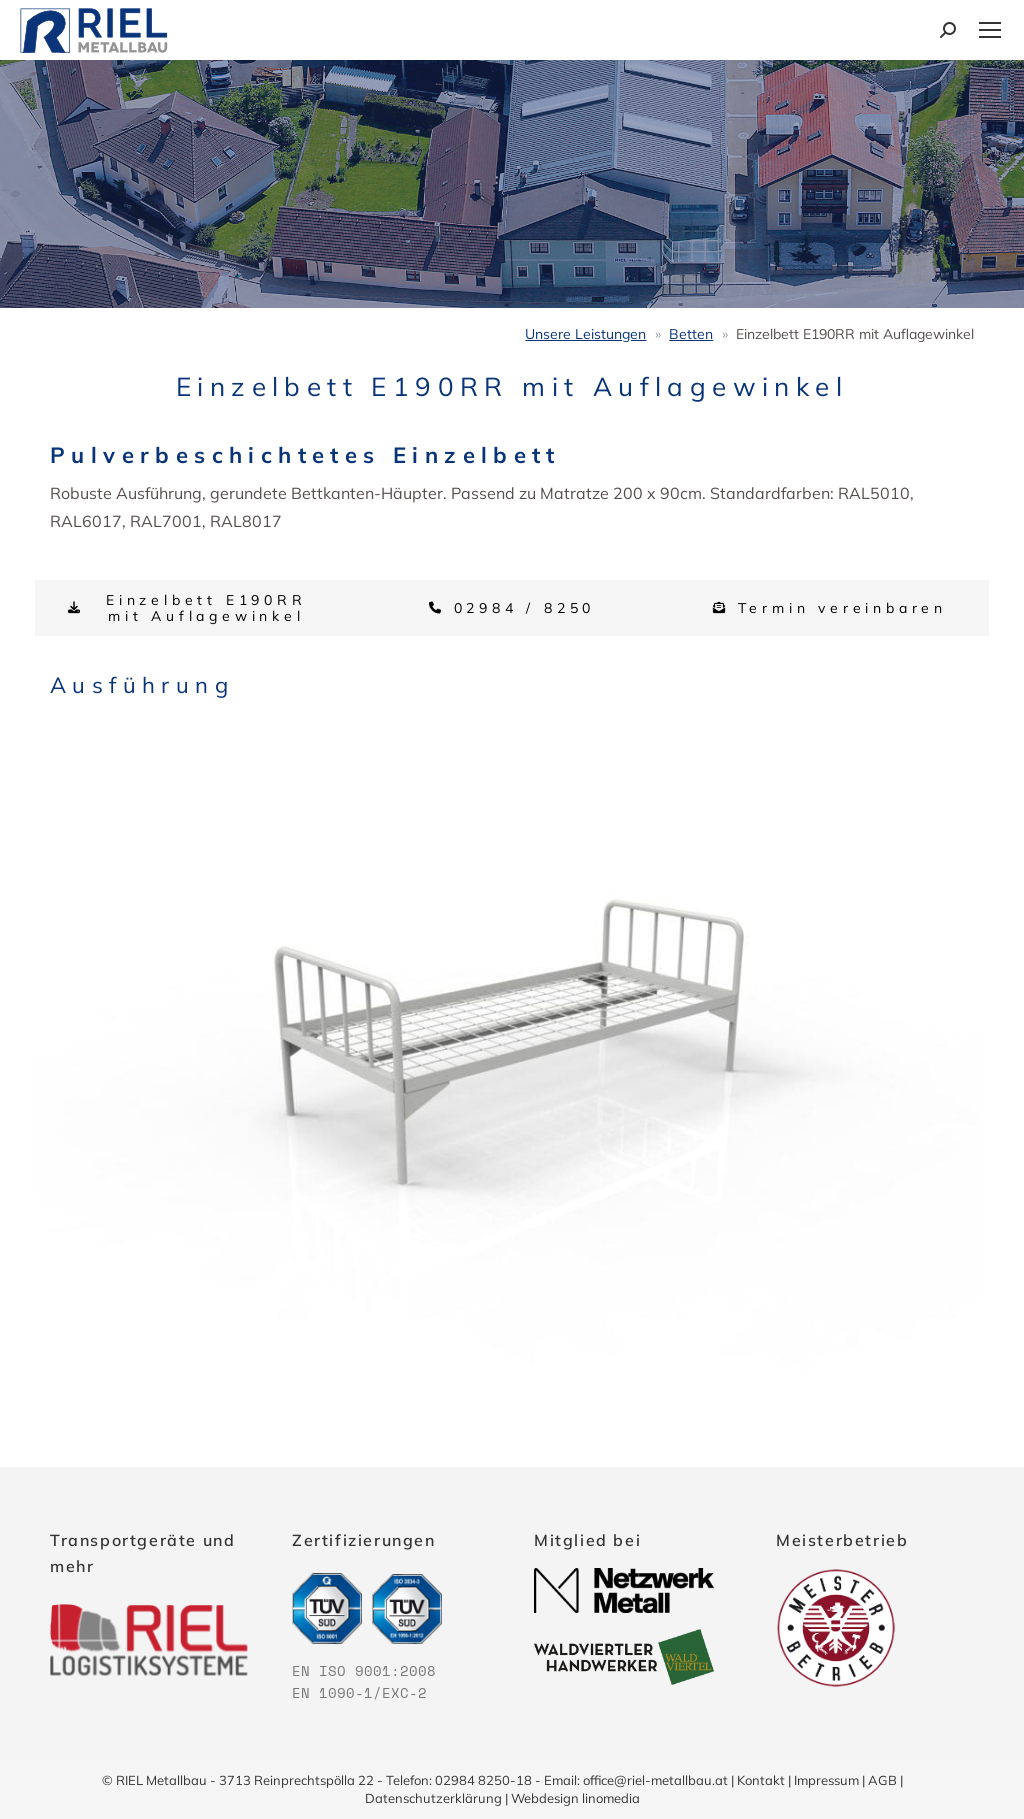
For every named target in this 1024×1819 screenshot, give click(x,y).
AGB (882, 1780)
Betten (691, 334)
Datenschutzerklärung (433, 1798)
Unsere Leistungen (585, 334)
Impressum (826, 1780)
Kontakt (761, 1780)
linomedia (611, 1798)
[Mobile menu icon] (990, 30)
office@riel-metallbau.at (655, 1780)
